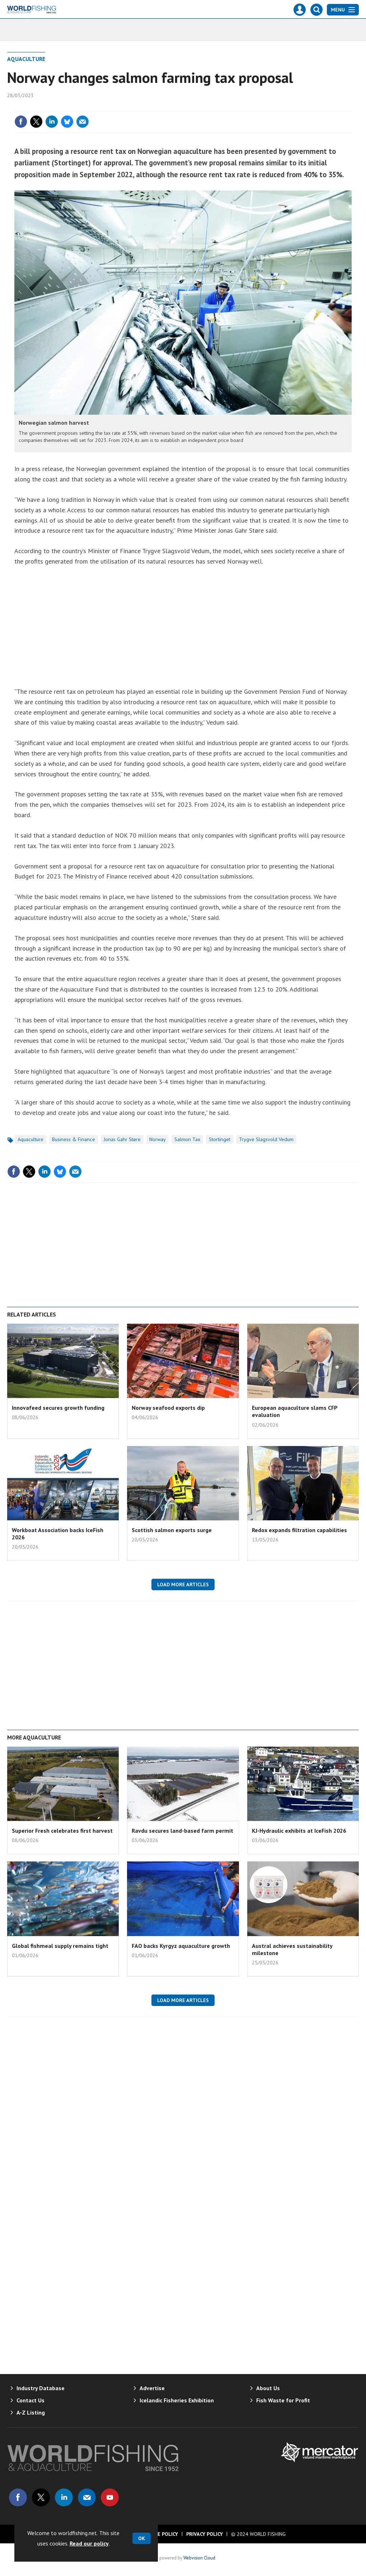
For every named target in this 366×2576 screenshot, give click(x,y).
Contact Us (30, 2400)
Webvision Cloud (199, 2558)
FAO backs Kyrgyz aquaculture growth (181, 1945)
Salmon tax (187, 1139)
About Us (268, 2388)
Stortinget (219, 1139)
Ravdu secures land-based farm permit (182, 1830)
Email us (87, 2497)
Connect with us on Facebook (18, 2497)
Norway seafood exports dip (168, 1407)
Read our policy (89, 2543)
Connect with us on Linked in (64, 2497)
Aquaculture (26, 58)
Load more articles (183, 1584)
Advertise (152, 2388)
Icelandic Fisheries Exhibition (177, 2400)
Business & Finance (73, 1139)
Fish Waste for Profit (283, 2400)
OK (141, 2538)
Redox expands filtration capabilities (299, 1530)
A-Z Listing (31, 2412)
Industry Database (41, 2388)
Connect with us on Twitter (41, 2497)
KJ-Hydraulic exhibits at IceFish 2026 (299, 1830)
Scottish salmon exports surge (172, 1530)
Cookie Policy (160, 2534)
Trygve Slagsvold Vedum (266, 1139)
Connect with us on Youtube (109, 2497)
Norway (157, 1139)
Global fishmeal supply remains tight (60, 1945)
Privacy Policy (204, 2534)
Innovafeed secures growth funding (58, 1407)
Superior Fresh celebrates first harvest (62, 1830)
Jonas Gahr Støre (122, 1139)
